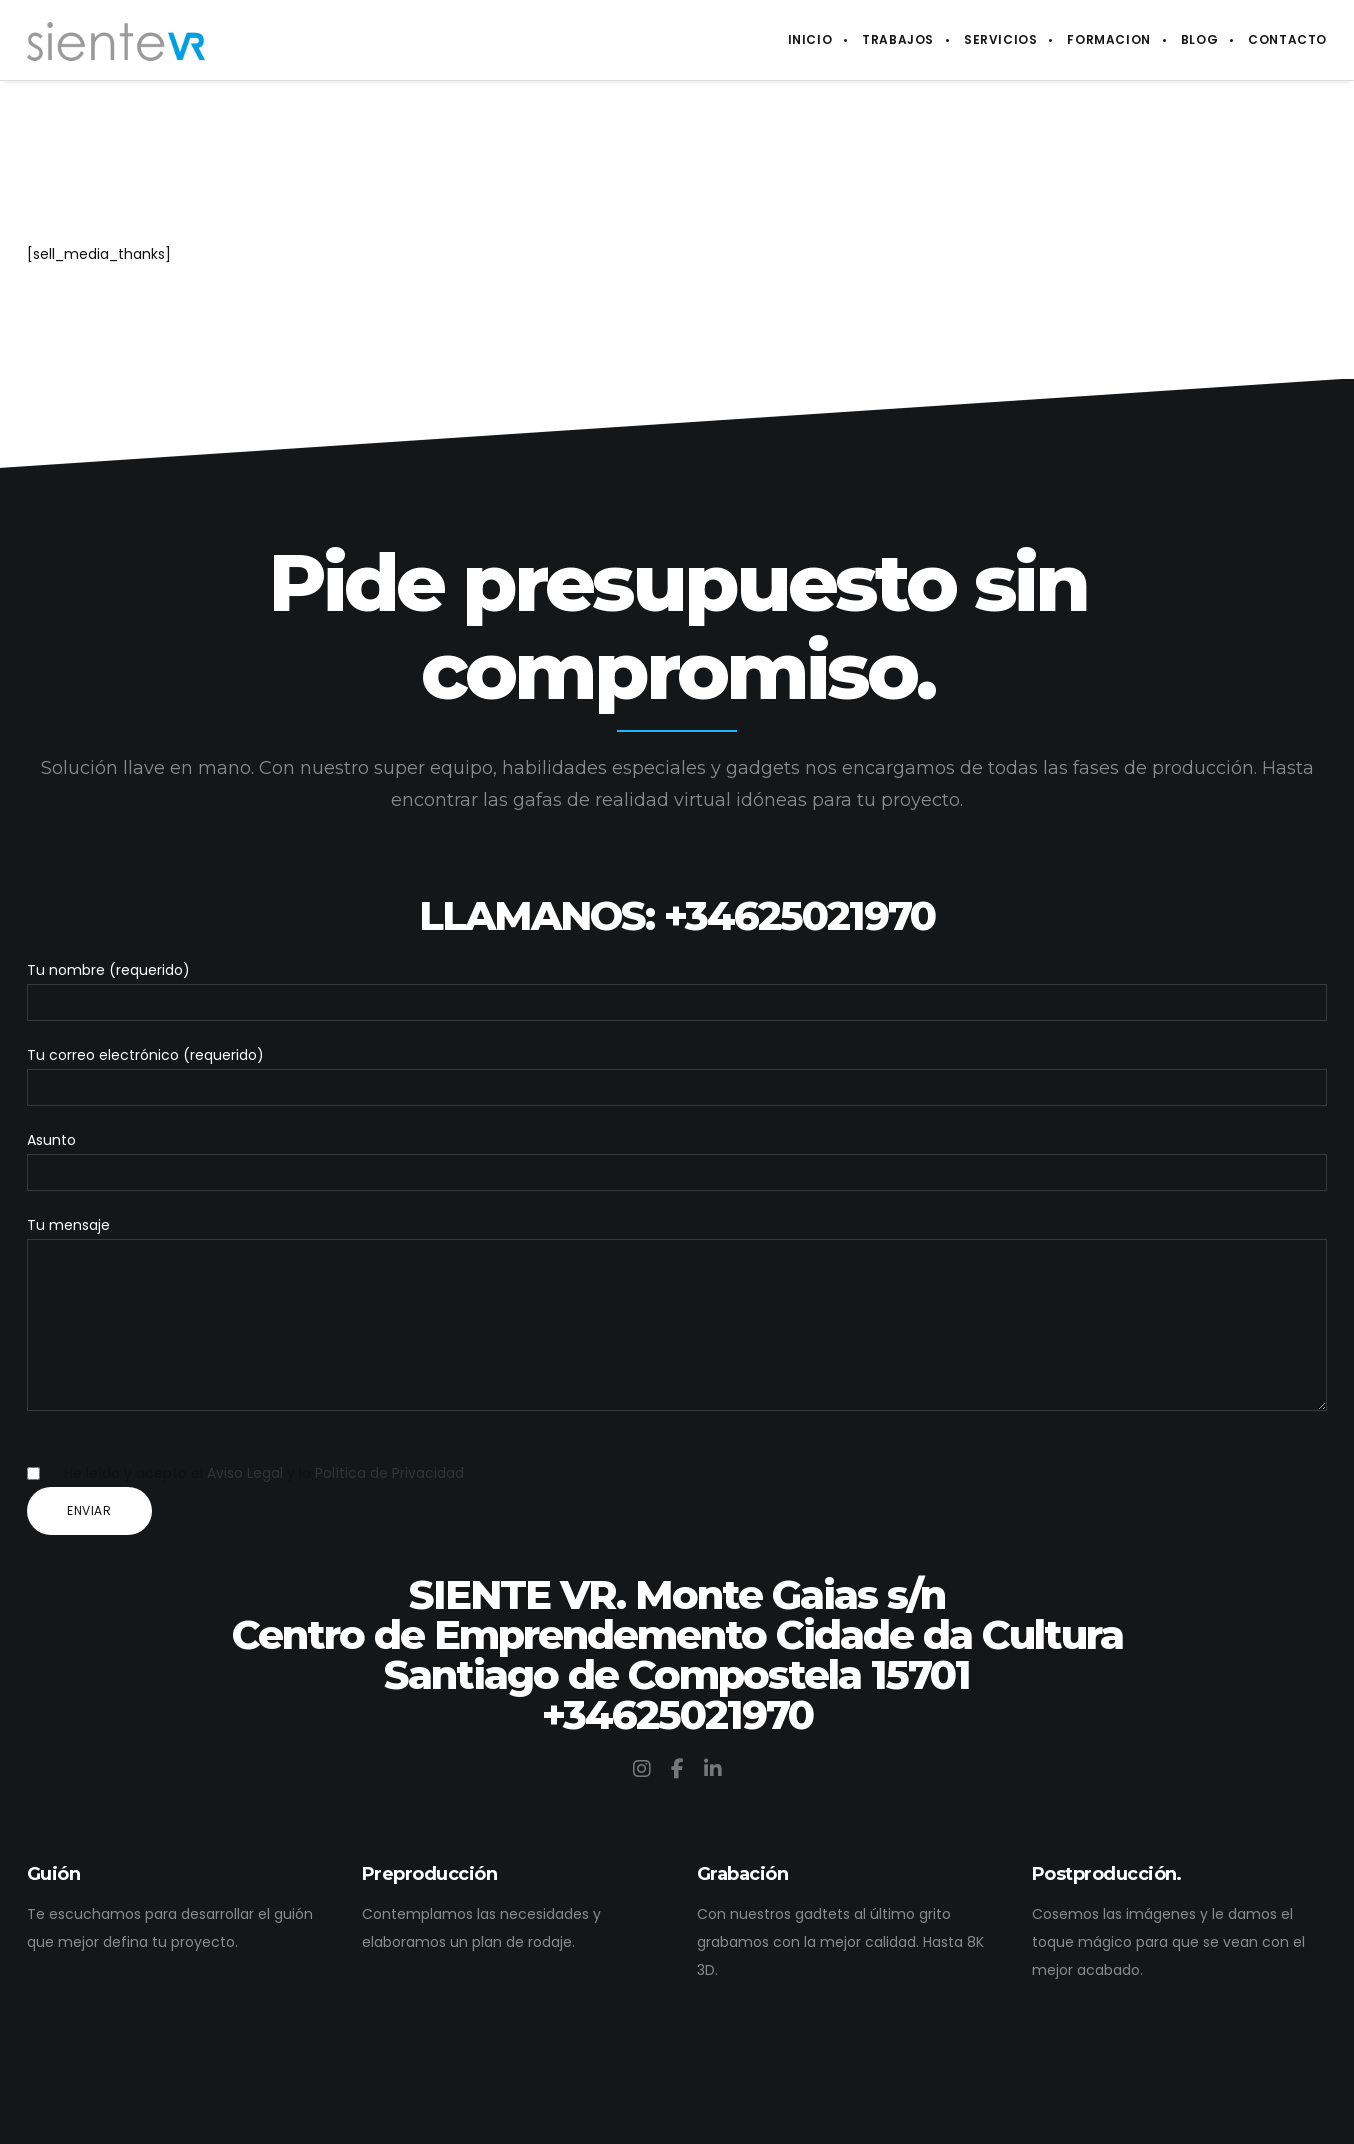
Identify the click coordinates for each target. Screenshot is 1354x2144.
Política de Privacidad (389, 1473)
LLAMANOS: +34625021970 (677, 885)
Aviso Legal (245, 1473)
